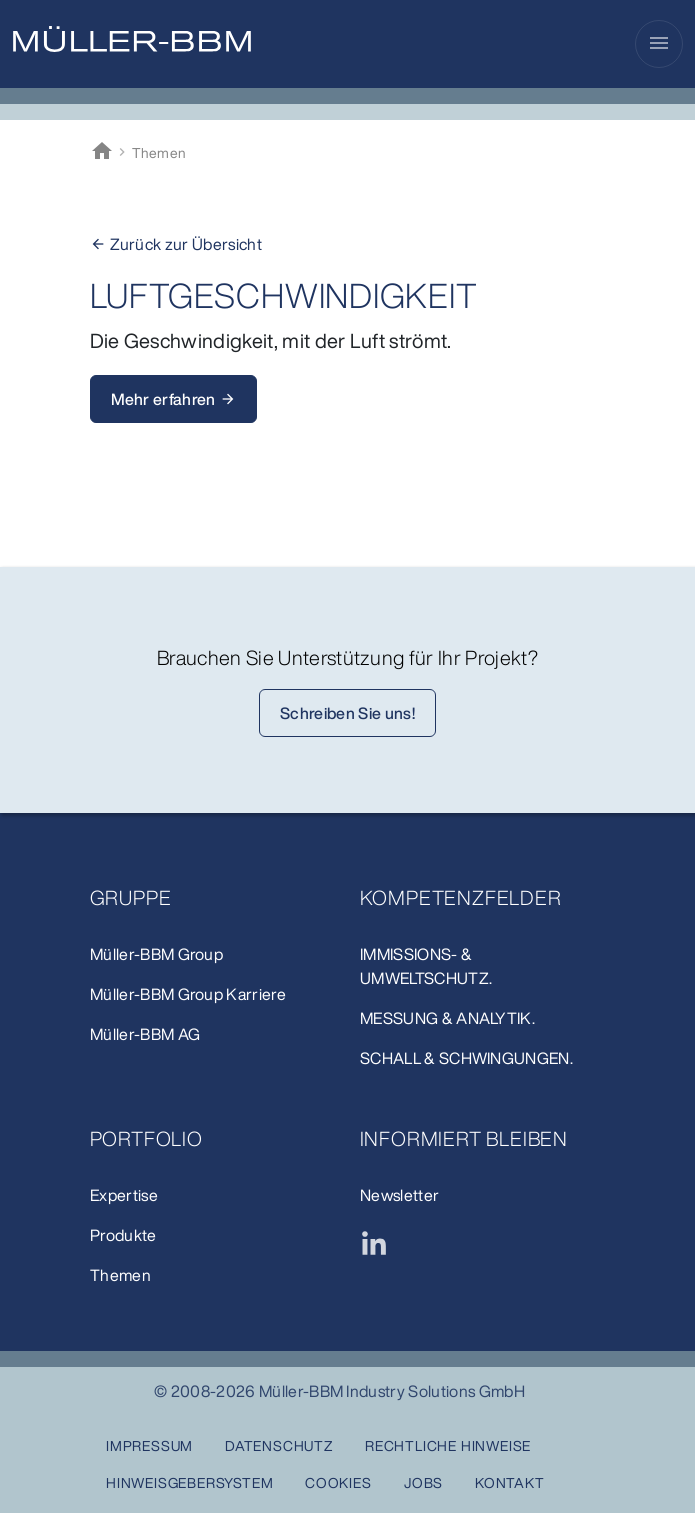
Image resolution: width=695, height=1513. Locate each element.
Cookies (338, 1482)
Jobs (423, 1482)
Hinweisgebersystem (189, 1482)
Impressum (149, 1445)
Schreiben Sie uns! (347, 713)
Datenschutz (279, 1445)
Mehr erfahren (173, 399)
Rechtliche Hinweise (448, 1445)
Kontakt (510, 1482)
